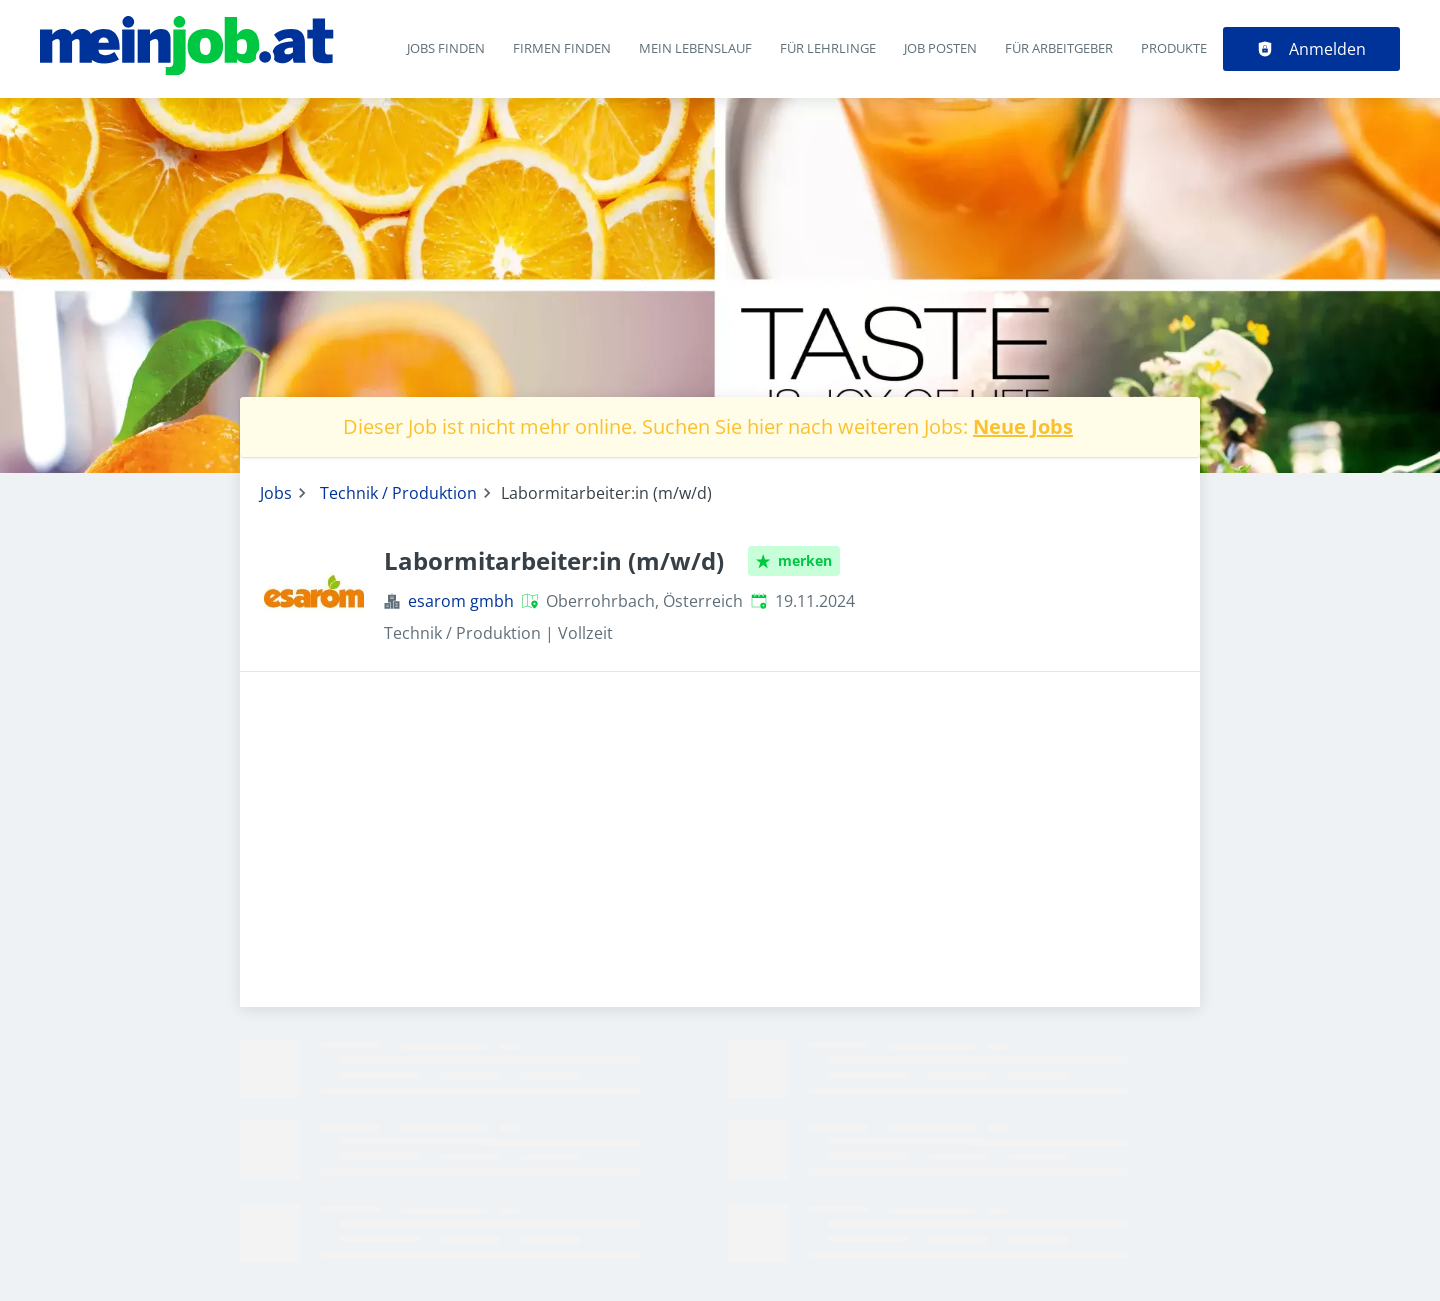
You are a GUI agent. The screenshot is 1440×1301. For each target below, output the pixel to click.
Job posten (940, 48)
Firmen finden (562, 48)
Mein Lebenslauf (695, 48)
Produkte (1174, 48)
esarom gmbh (461, 601)
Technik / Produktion (398, 493)
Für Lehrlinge (828, 48)
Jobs (276, 493)
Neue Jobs (1023, 426)
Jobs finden (446, 48)
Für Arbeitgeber (1059, 48)
